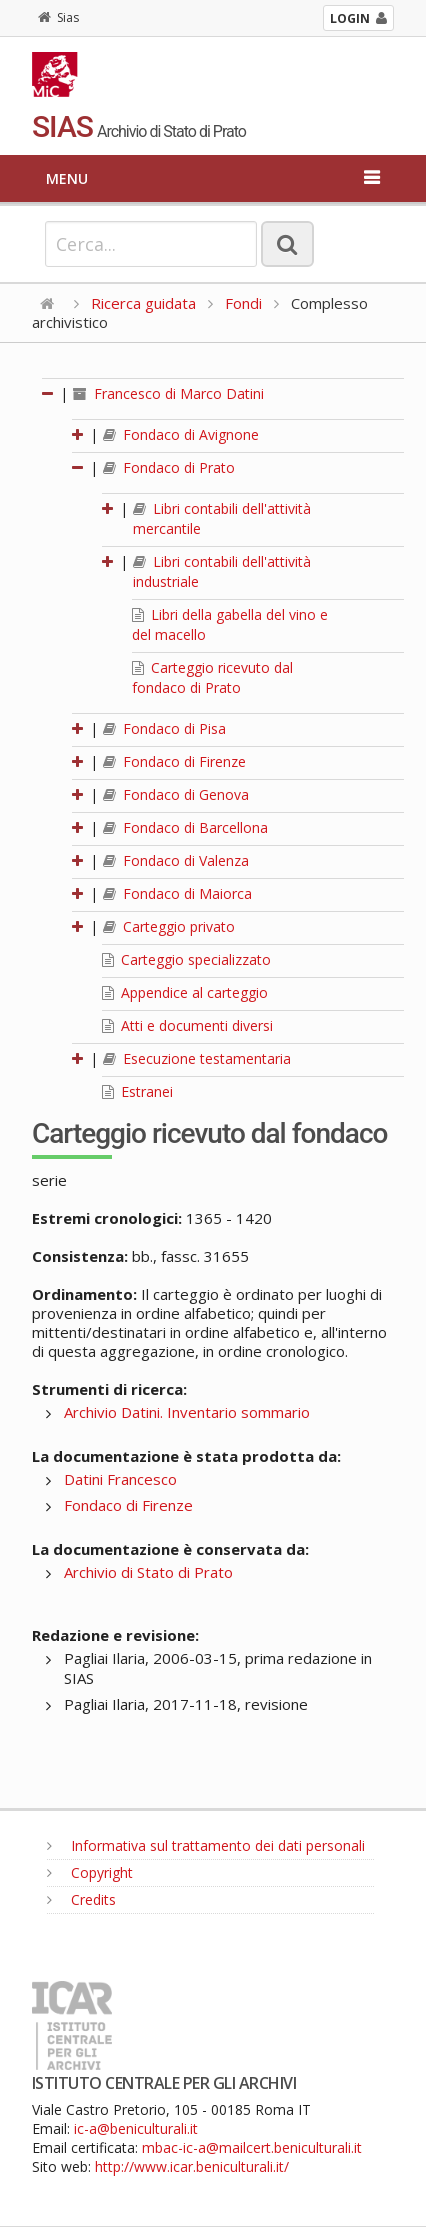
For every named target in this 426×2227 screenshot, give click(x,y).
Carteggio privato (169, 926)
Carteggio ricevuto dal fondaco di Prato (212, 677)
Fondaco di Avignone (181, 434)
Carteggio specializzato (186, 959)
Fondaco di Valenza (176, 860)
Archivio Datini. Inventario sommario (187, 1412)
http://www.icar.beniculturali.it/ (192, 2166)
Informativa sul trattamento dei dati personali (206, 1845)
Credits (81, 1899)
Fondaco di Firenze (174, 761)
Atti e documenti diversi (187, 1025)
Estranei (137, 1091)
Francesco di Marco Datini (168, 393)
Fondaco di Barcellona (185, 827)
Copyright (90, 1872)
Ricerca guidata (143, 303)
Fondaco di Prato (169, 467)
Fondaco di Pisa (164, 728)
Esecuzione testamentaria (197, 1058)
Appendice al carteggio (185, 992)
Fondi (243, 303)
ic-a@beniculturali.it (136, 2128)
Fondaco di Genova (176, 794)
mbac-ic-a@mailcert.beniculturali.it (252, 2147)
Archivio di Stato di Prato (148, 1572)
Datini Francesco (120, 1479)
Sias (58, 17)
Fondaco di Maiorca (177, 893)
